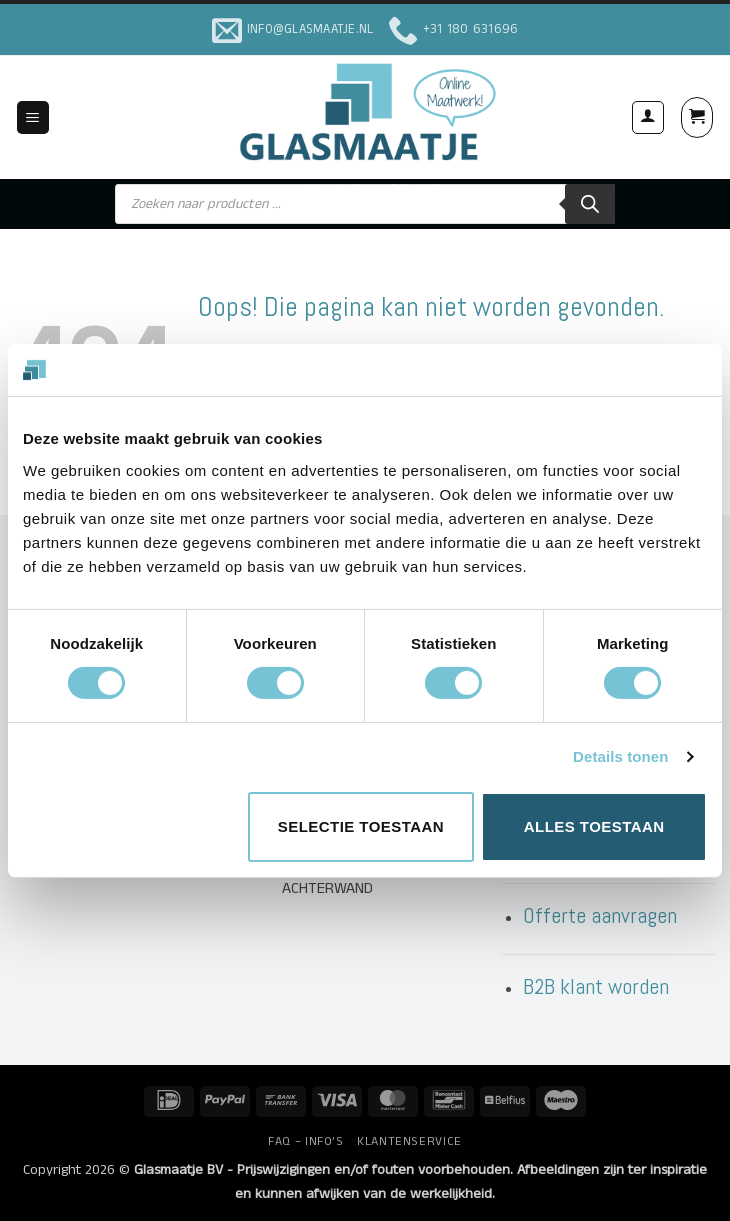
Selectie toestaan (361, 826)
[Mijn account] (648, 117)
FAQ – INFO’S (305, 1141)
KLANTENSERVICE (409, 1141)
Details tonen (620, 756)
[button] (33, 117)
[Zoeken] (590, 204)
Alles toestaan (594, 826)
